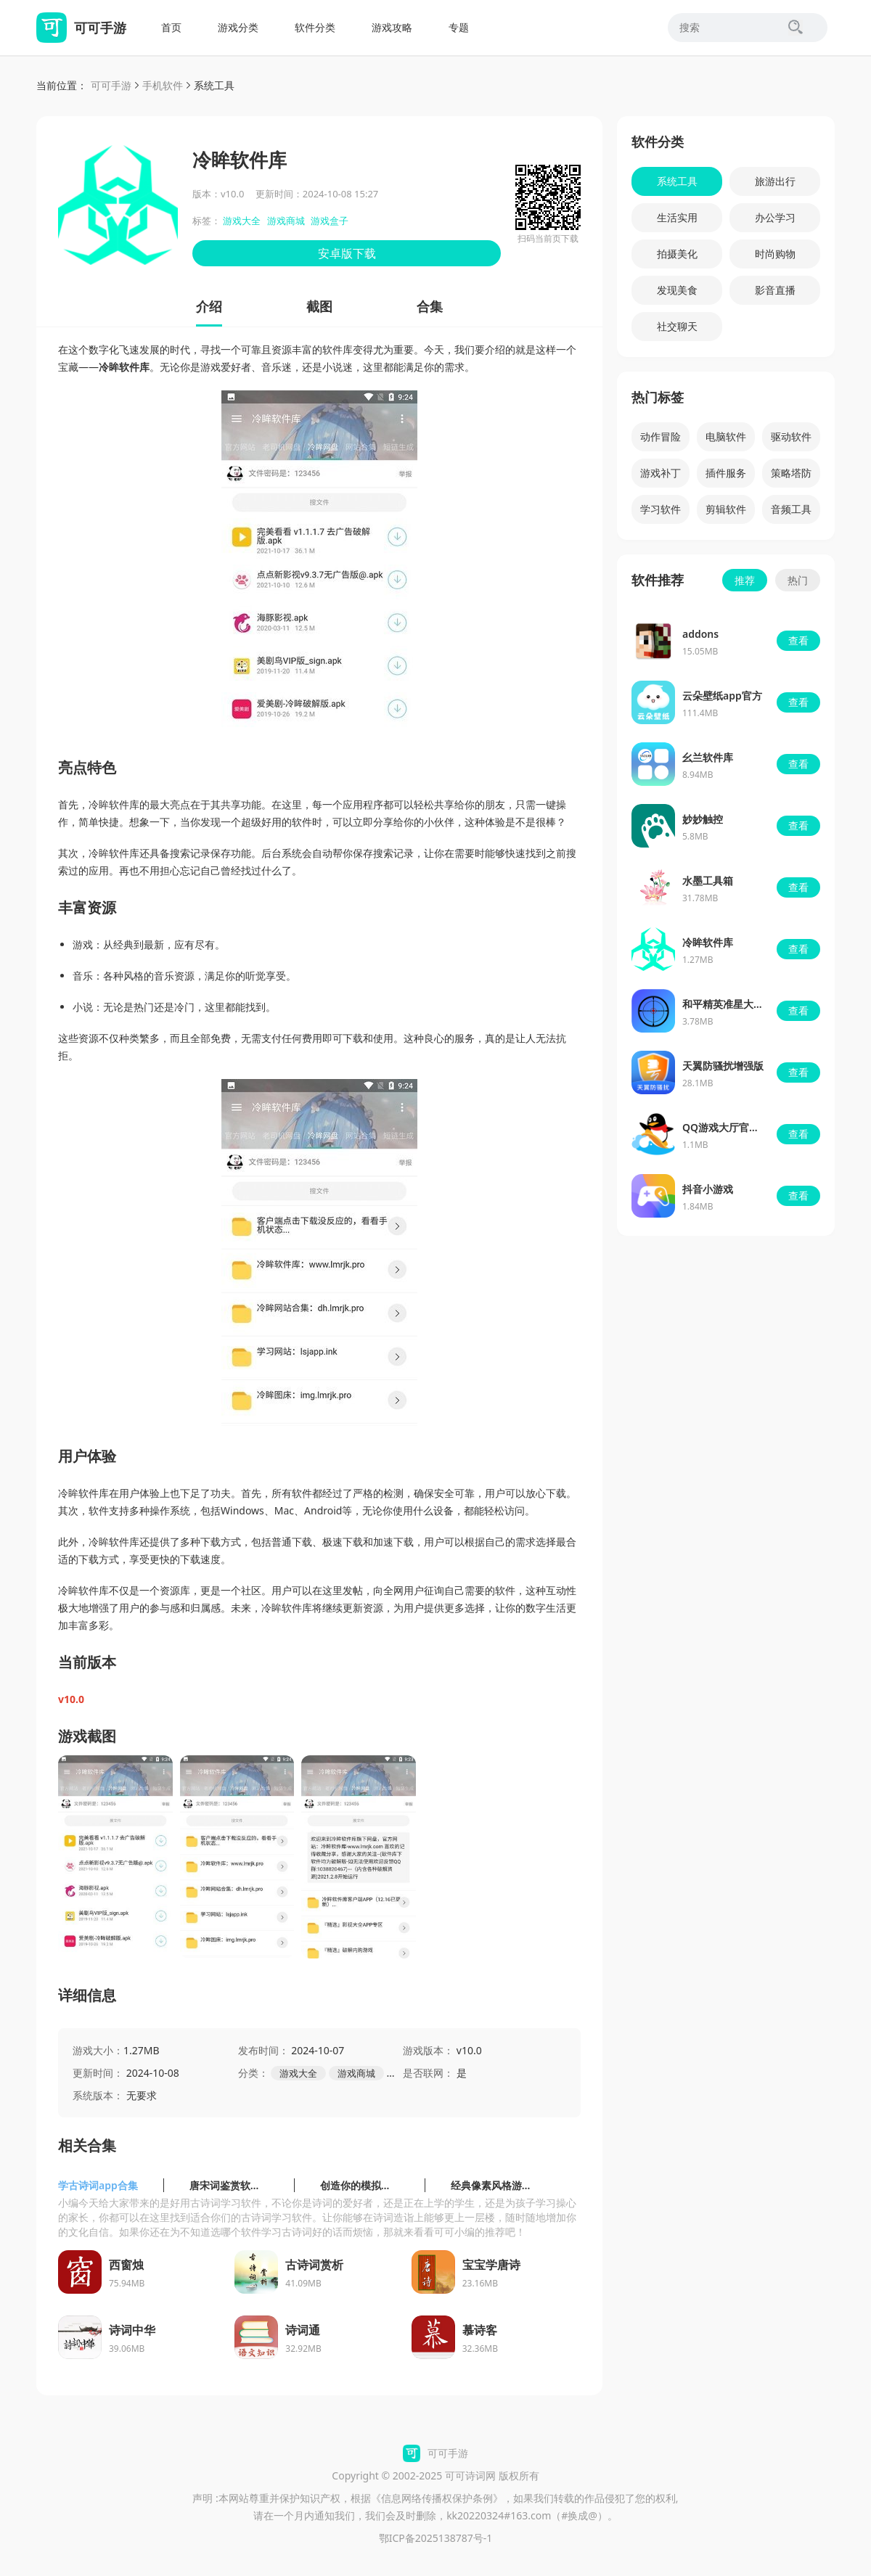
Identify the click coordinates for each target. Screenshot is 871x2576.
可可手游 (111, 85)
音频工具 (791, 509)
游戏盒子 (329, 220)
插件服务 (726, 473)
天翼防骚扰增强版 (723, 1065)
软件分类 (315, 27)
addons (700, 634)
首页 (171, 27)
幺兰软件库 (707, 757)
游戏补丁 (660, 473)
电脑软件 (726, 436)
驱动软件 (791, 436)
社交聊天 (677, 326)
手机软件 (162, 85)
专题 (459, 27)
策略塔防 (791, 473)
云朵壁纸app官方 (722, 695)
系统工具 (214, 85)
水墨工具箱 (707, 880)
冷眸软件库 (707, 942)
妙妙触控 (702, 819)
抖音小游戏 (707, 1189)
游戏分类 (238, 27)
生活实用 (677, 217)
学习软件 (660, 509)
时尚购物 (775, 254)
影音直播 (775, 290)
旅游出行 (775, 181)
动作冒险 (660, 436)
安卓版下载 (347, 253)
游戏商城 (286, 220)
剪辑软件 (726, 509)
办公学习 (775, 217)
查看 (798, 640)
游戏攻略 (392, 27)
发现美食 (677, 290)
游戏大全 (242, 220)
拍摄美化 (677, 254)
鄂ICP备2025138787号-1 (436, 2538)
